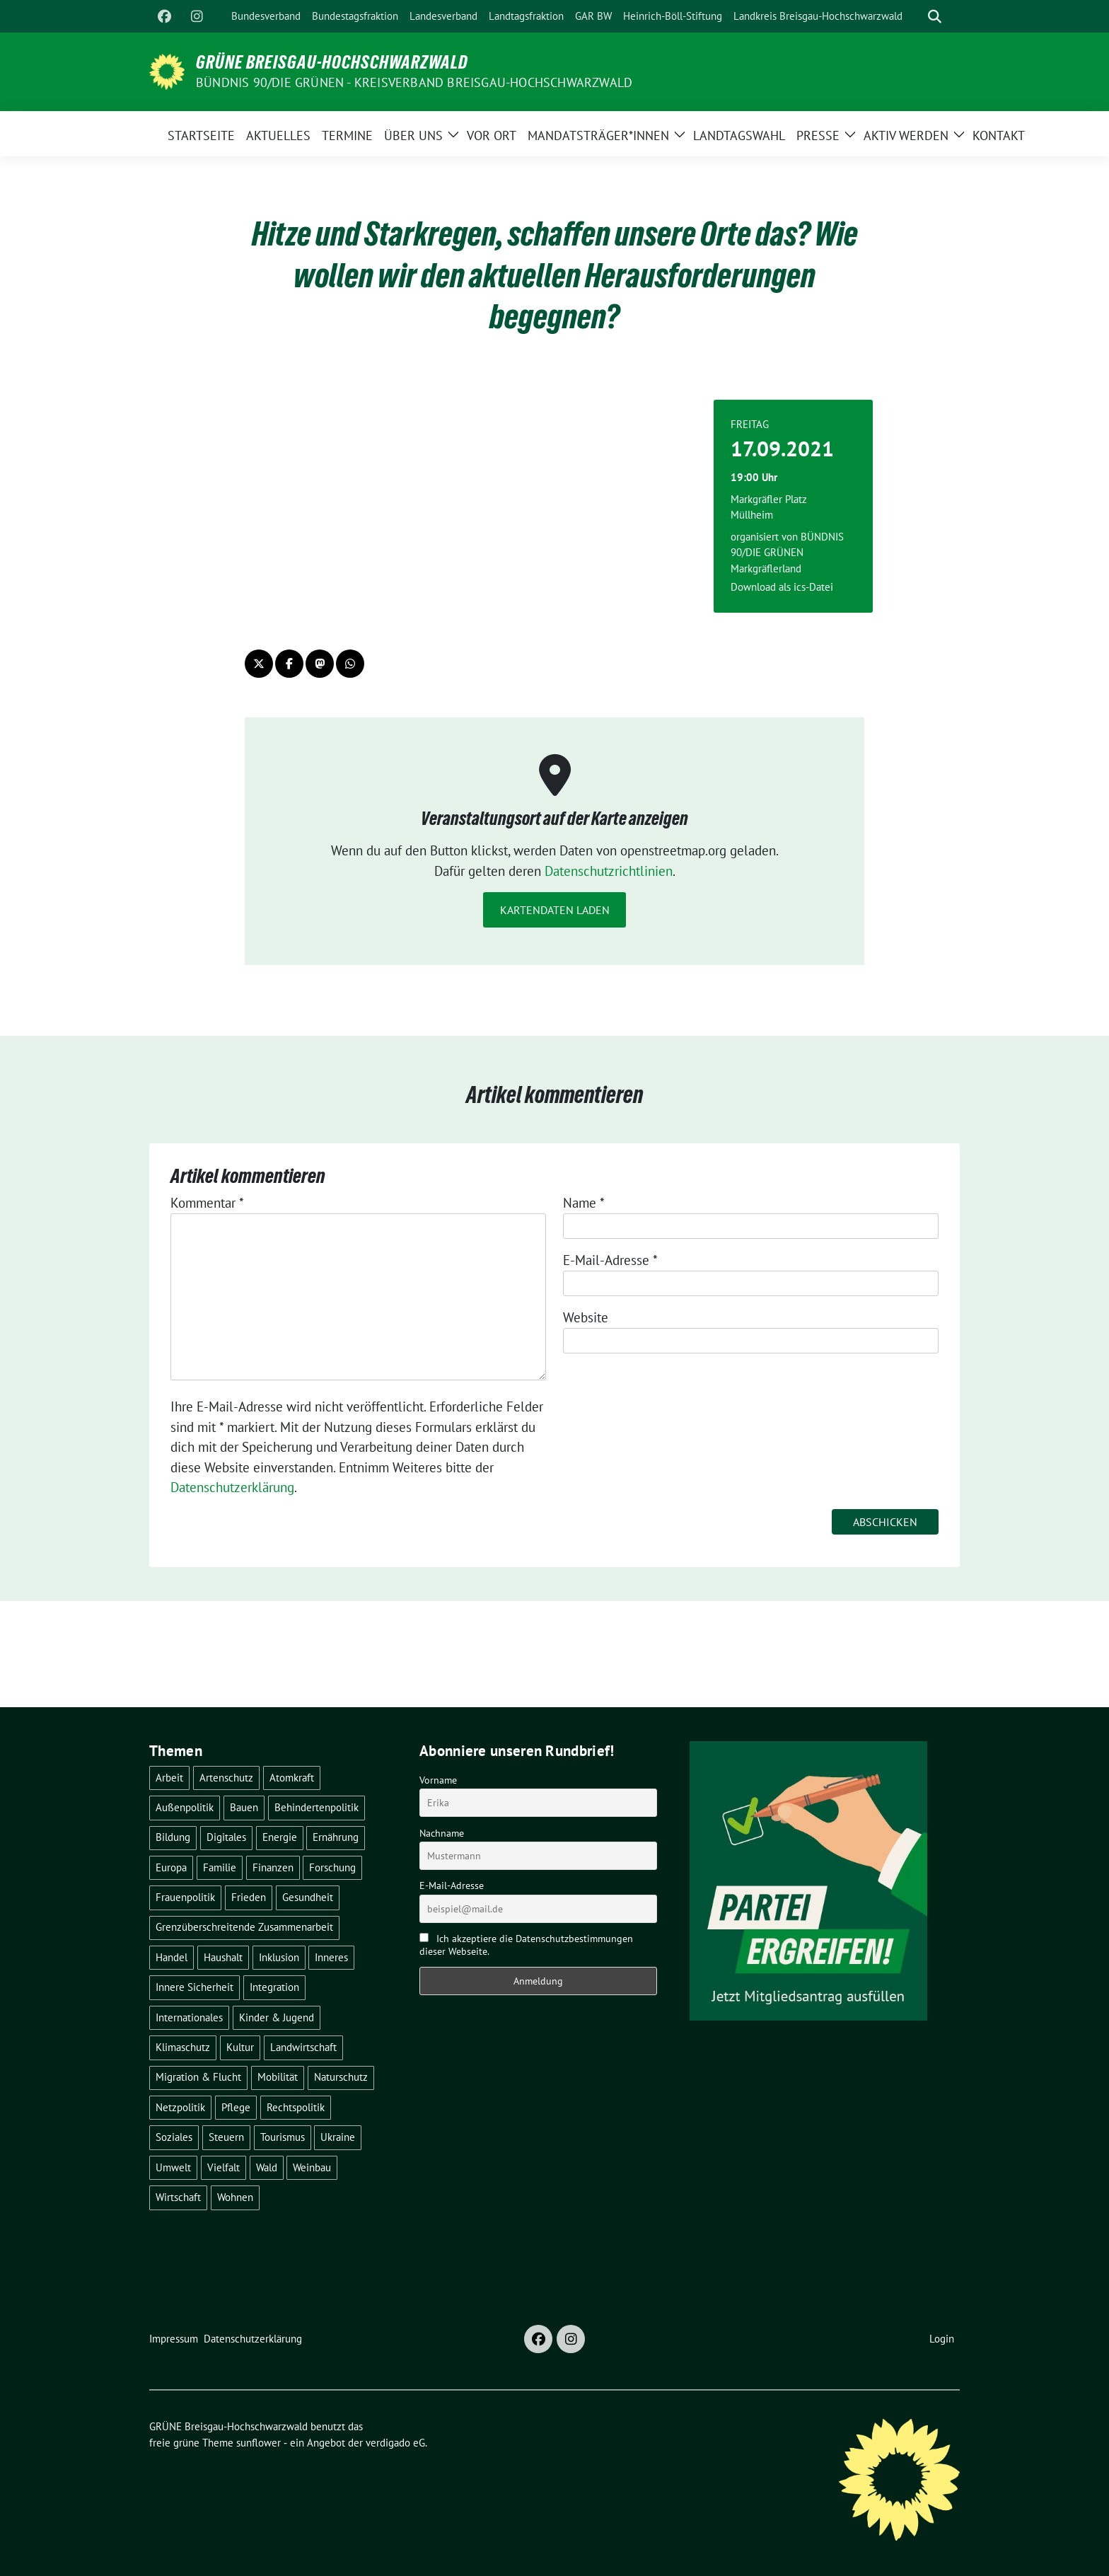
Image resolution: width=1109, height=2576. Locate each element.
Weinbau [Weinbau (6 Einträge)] (312, 2167)
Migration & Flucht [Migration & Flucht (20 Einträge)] (198, 2077)
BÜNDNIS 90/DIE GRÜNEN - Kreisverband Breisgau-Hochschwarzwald (414, 82)
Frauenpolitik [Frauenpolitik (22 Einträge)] (185, 1897)
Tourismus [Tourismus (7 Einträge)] (282, 2137)
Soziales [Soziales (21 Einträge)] (174, 2137)
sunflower (258, 2442)
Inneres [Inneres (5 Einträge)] (331, 1957)
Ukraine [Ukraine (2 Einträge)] (337, 2137)
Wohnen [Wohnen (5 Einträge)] (235, 2197)
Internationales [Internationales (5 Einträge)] (189, 2017)
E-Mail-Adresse (610, 1260)
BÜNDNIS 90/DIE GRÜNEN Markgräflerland (787, 552)
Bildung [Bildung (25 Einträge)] (173, 1837)
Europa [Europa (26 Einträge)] (171, 1867)
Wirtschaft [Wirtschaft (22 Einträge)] (178, 2197)
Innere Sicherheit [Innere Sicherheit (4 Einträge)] (194, 1987)
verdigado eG (395, 2442)
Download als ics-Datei (782, 587)
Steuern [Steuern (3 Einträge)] (226, 2137)
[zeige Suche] (934, 16)
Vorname (438, 1780)
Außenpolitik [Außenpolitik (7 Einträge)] (185, 1807)
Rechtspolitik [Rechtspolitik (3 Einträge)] (296, 2107)
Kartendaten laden (555, 910)
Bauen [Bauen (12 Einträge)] (244, 1807)
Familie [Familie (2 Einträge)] (219, 1867)
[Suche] (914, 16)
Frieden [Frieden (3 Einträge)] (248, 1897)
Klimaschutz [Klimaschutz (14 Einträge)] (183, 2047)
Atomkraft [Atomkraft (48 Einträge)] (291, 1777)
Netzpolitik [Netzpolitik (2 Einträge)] (180, 2107)
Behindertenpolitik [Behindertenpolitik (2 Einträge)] (316, 1807)
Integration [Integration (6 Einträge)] (274, 1987)
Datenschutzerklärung (232, 1487)
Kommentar (207, 1202)
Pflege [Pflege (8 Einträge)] (235, 2107)
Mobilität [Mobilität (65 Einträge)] (277, 2077)
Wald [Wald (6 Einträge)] (266, 2167)
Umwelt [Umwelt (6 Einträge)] (173, 2167)
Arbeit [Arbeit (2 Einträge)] (169, 1777)
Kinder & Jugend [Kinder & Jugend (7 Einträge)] (276, 2017)
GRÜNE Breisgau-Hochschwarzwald (332, 62)
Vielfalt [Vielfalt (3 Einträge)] (223, 2167)
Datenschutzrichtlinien (609, 870)
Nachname (441, 1833)
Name (584, 1202)
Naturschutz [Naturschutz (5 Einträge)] (341, 2077)
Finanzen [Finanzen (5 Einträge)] (273, 1867)
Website (585, 1317)
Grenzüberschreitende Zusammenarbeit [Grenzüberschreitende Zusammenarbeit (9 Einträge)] (244, 1927)
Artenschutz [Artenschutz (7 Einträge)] (226, 1777)
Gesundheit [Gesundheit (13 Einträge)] (307, 1897)
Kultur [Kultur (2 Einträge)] (240, 2047)
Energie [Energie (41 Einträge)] (279, 1837)
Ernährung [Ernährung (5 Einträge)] (336, 1837)
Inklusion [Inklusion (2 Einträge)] (279, 1957)
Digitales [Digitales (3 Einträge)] (226, 1837)
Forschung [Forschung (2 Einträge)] (332, 1867)
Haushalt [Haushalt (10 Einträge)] (223, 1957)
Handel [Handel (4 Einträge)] (171, 1957)
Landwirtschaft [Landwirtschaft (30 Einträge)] (303, 2047)
